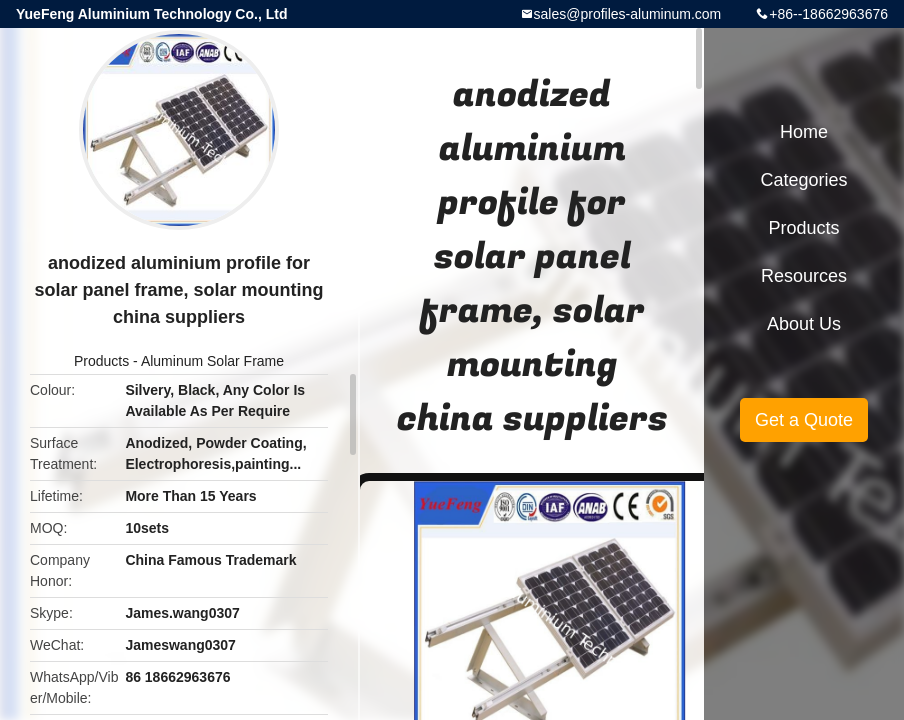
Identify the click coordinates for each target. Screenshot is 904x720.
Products (101, 361)
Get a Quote (804, 420)
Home (804, 132)
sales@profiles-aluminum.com (628, 14)
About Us (804, 324)
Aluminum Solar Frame (212, 361)
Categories (803, 180)
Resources (804, 276)
